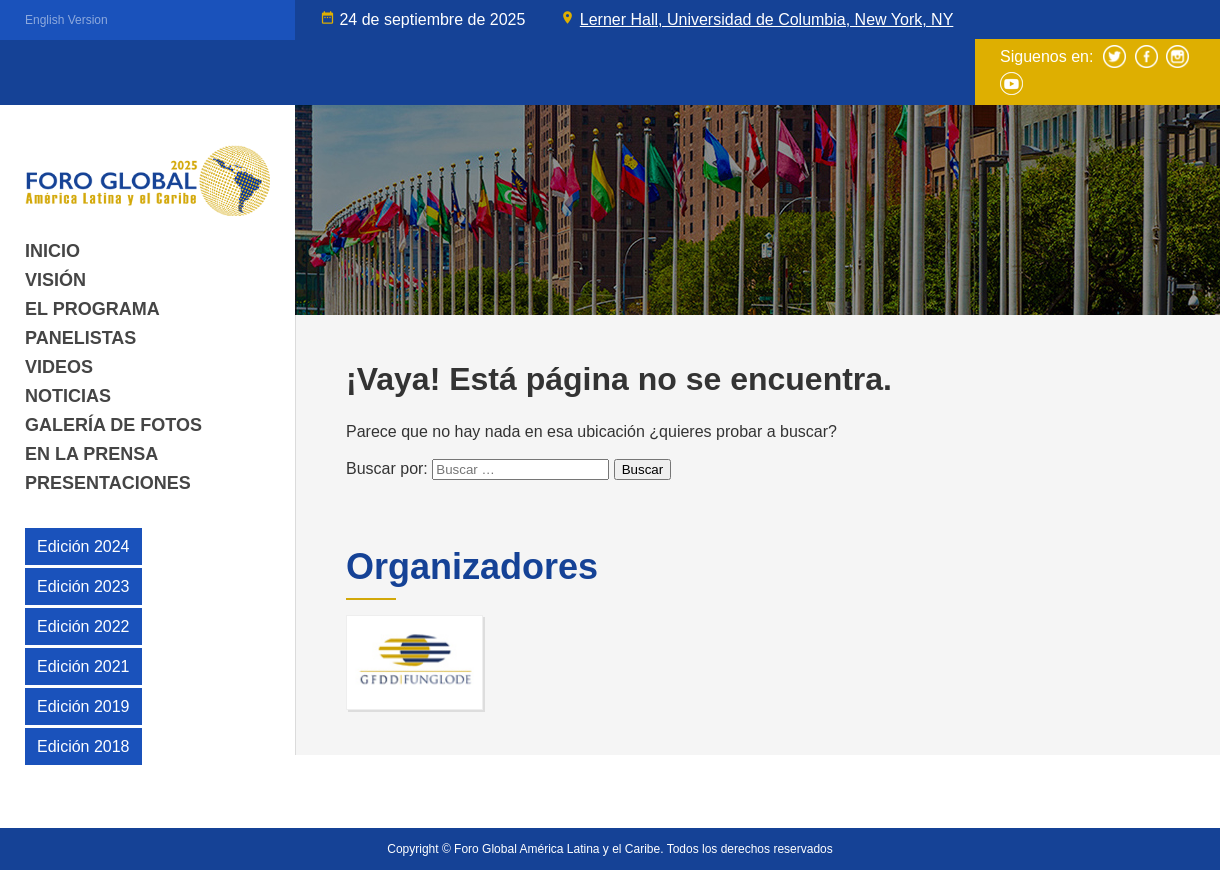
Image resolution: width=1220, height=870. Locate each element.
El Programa (92, 309)
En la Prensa (91, 454)
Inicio (52, 251)
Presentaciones (108, 483)
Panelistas (80, 338)
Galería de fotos (113, 425)
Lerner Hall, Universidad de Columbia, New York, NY (767, 19)
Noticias (68, 396)
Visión (55, 280)
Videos (59, 367)
